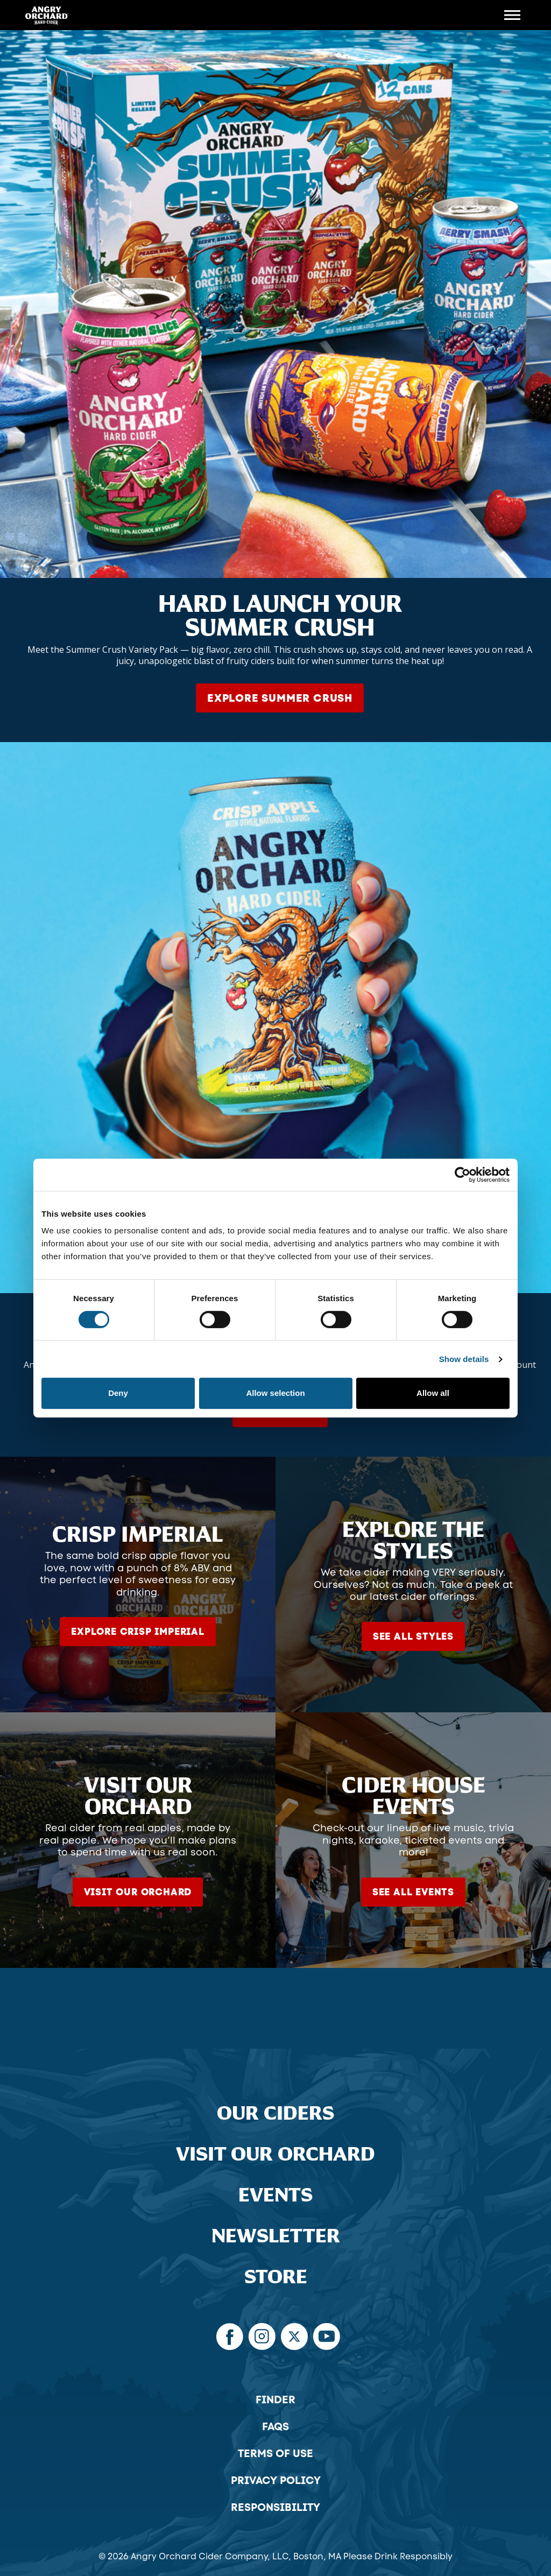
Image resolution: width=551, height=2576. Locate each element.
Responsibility (275, 2507)
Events (275, 2195)
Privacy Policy (276, 2480)
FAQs (275, 2426)
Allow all (432, 1393)
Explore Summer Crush (279, 698)
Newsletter (275, 2236)
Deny (118, 1393)
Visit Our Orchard (275, 2154)
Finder (275, 2399)
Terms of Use (275, 2453)
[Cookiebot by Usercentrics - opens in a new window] (462, 1175)
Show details (464, 1359)
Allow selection (275, 1393)
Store (275, 2277)
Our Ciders (275, 2113)
